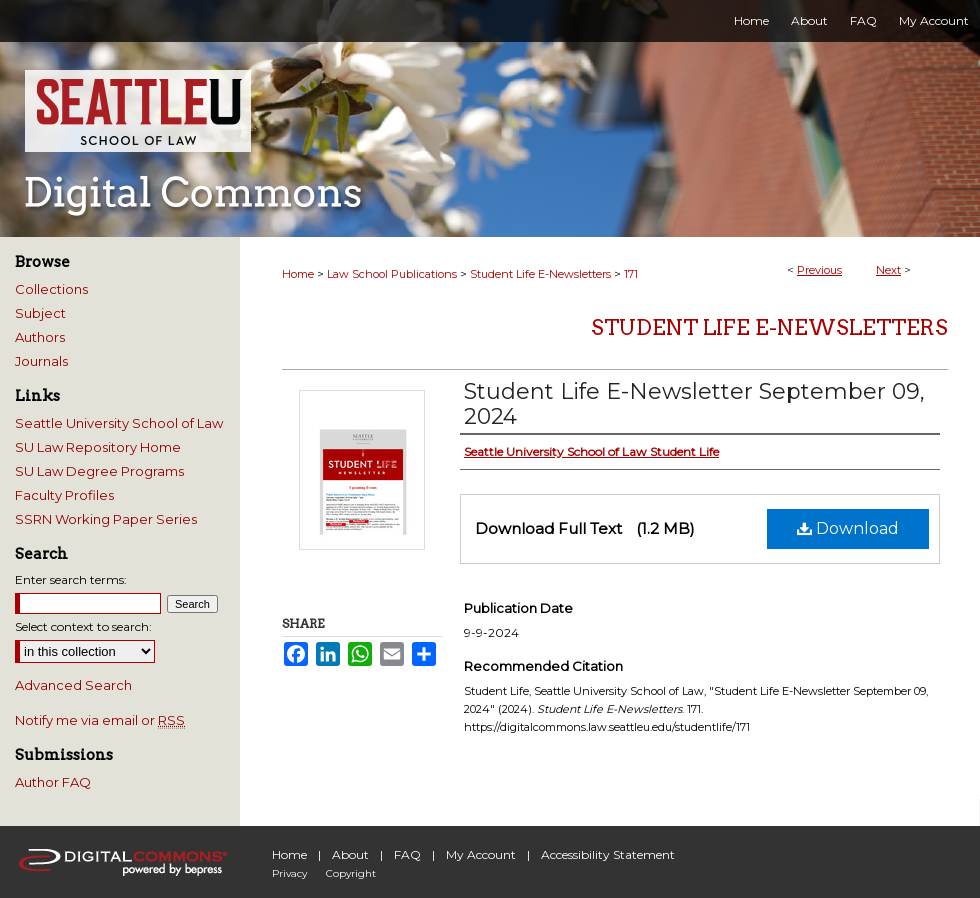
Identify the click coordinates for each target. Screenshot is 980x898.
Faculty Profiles (64, 495)
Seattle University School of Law (119, 423)
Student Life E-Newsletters (540, 274)
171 (631, 274)
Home (298, 274)
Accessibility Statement (608, 854)
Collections (51, 289)
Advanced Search (73, 685)
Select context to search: (83, 626)
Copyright (351, 873)
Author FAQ (53, 782)
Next (888, 270)
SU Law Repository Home (98, 447)
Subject (40, 313)
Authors (40, 337)
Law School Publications (392, 274)
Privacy (289, 873)
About (350, 854)
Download (848, 528)
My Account (481, 854)
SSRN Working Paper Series (106, 519)
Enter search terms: (71, 579)
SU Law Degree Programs (99, 471)
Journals (41, 361)
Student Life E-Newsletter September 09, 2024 (694, 404)
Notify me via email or (100, 720)
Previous (819, 270)
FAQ (407, 854)
